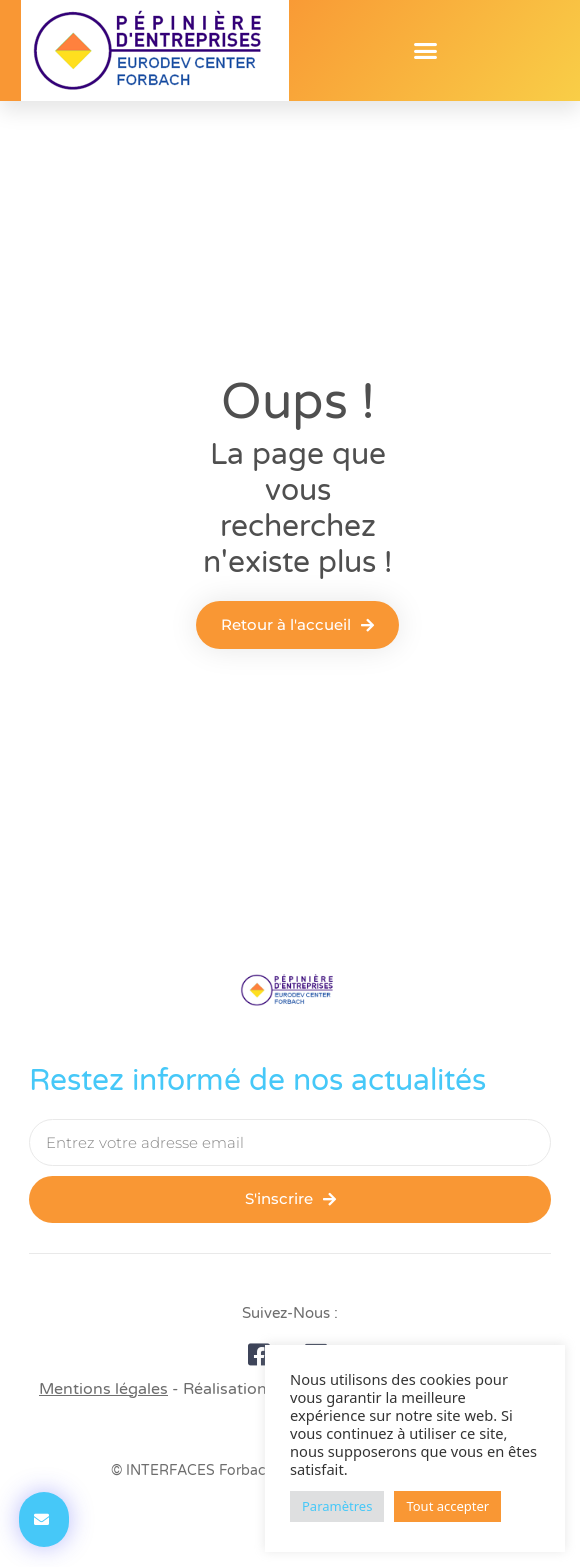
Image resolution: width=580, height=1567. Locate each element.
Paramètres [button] (337, 1506)
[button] (426, 51)
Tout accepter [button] (447, 1506)
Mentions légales (103, 1389)
